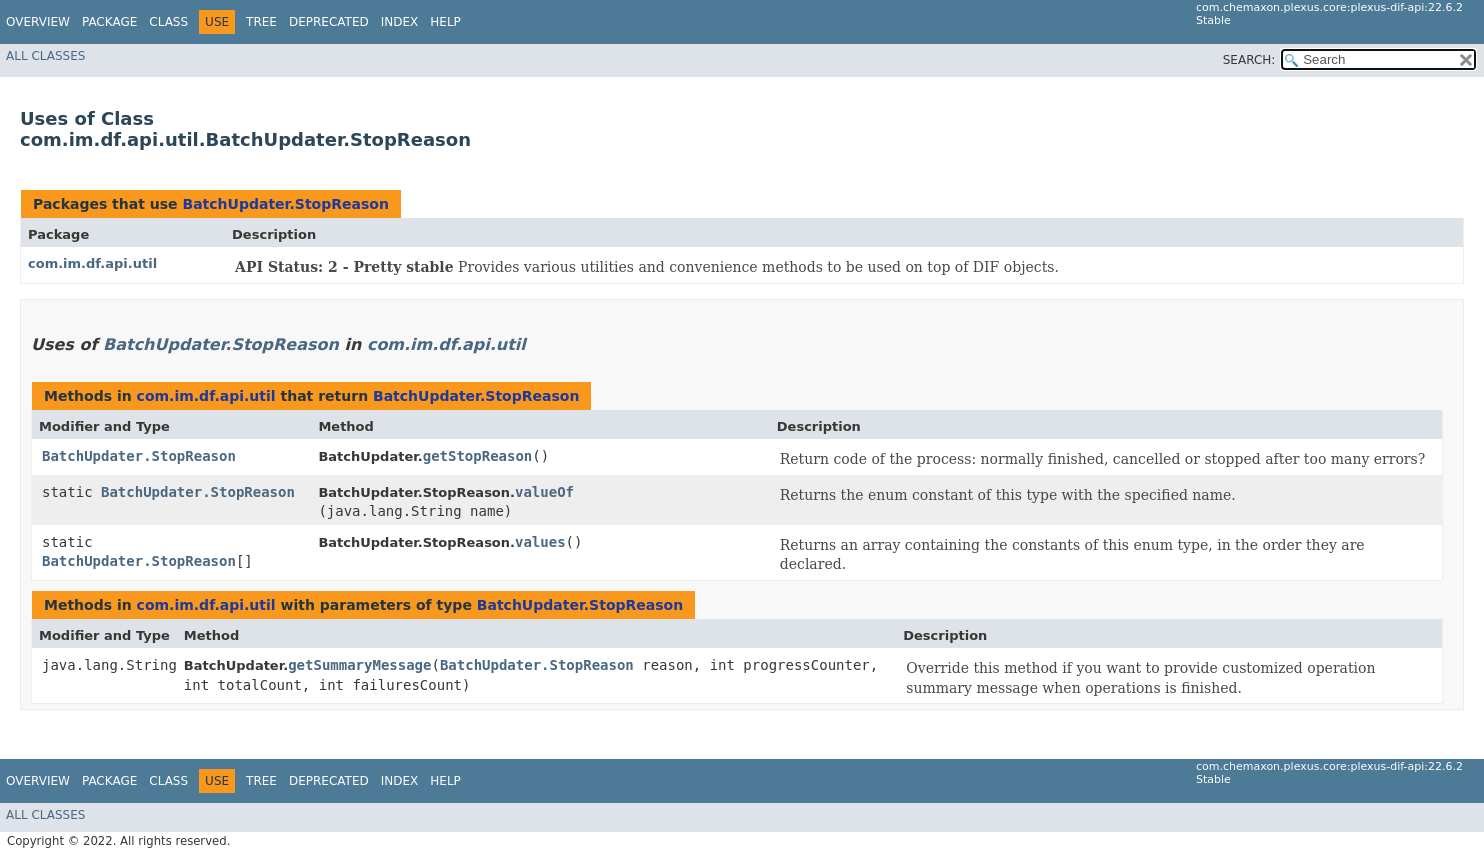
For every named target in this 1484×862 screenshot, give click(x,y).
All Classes (45, 56)
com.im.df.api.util (92, 263)
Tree (261, 22)
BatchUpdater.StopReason (285, 204)
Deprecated (329, 22)
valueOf (544, 492)
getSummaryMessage (359, 665)
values (540, 542)
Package (109, 22)
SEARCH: (1249, 60)
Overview (38, 22)
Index (400, 22)
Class (168, 22)
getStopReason (478, 456)
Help (445, 22)
